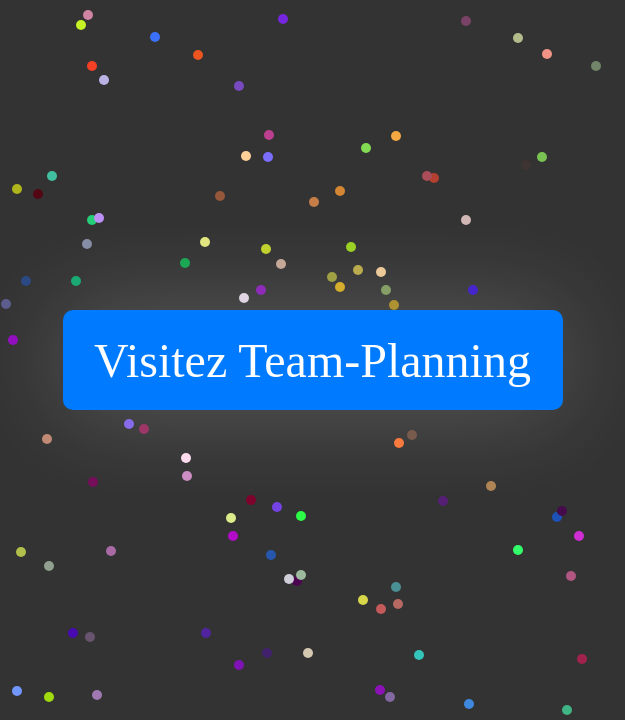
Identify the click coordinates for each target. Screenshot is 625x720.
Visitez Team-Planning (312, 360)
